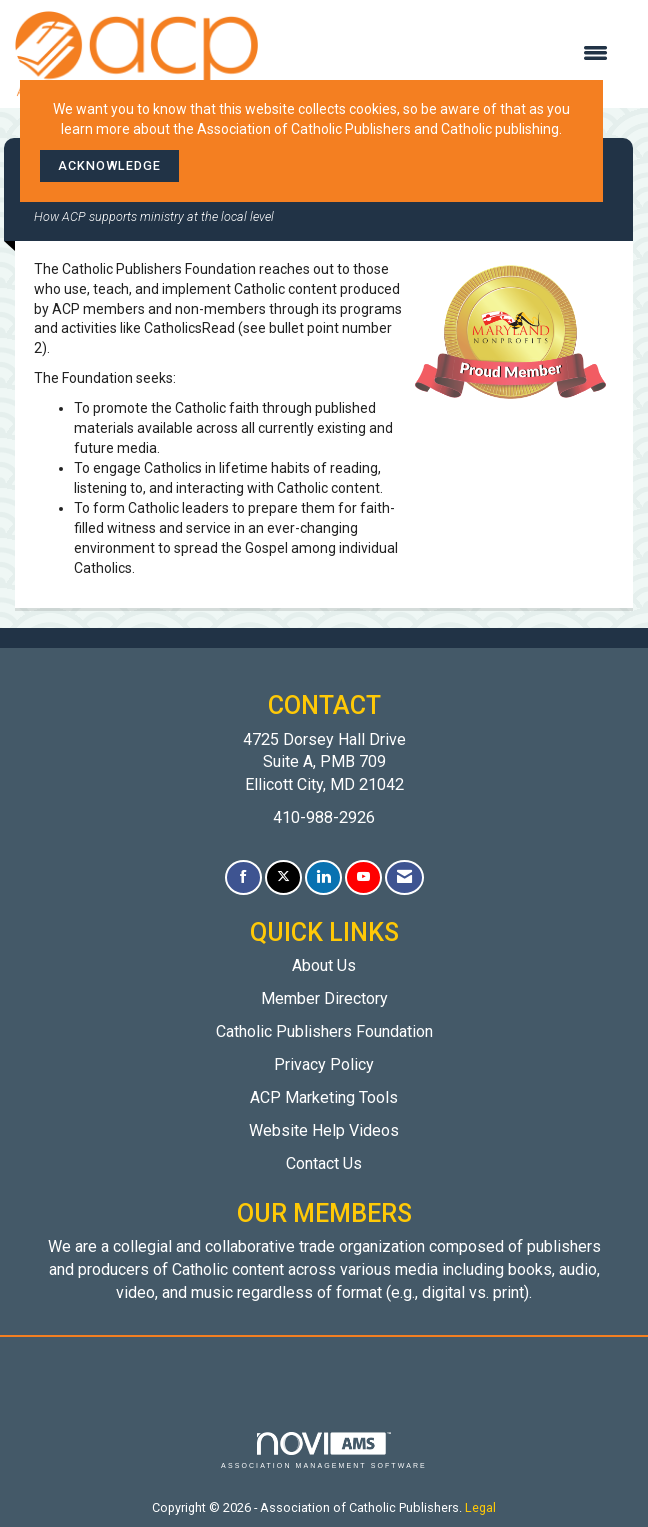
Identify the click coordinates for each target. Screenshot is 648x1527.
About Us (324, 965)
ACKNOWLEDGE (109, 165)
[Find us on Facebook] (243, 877)
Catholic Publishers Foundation (324, 1031)
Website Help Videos (324, 1130)
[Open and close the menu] (443, 54)
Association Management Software (324, 1450)
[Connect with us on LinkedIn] (323, 877)
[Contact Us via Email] (404, 877)
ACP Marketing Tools (324, 1097)
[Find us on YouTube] (363, 877)
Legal (480, 1507)
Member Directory (324, 998)
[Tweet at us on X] (283, 877)
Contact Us (324, 1163)
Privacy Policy (324, 1064)
